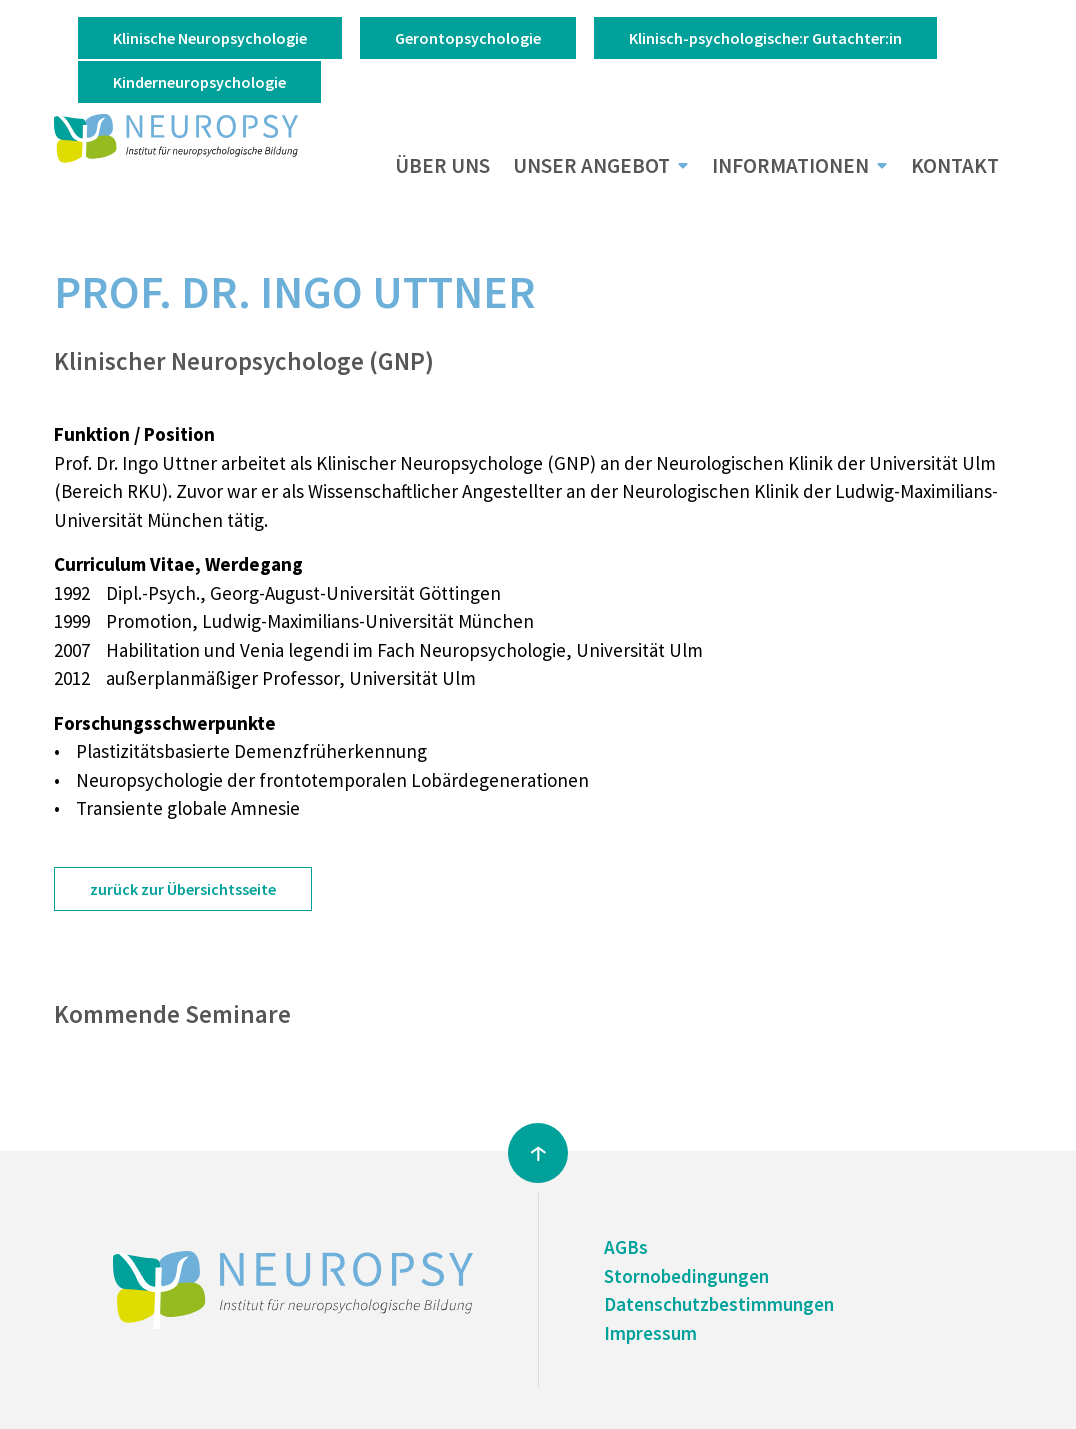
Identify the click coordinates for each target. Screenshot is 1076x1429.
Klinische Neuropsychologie (210, 38)
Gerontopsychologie (468, 38)
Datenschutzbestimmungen (719, 1304)
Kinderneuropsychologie (199, 82)
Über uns (442, 166)
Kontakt (955, 166)
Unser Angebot (591, 166)
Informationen (790, 166)
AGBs (626, 1247)
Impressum (650, 1333)
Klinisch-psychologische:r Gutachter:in (765, 38)
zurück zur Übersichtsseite (183, 889)
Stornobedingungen (686, 1276)
